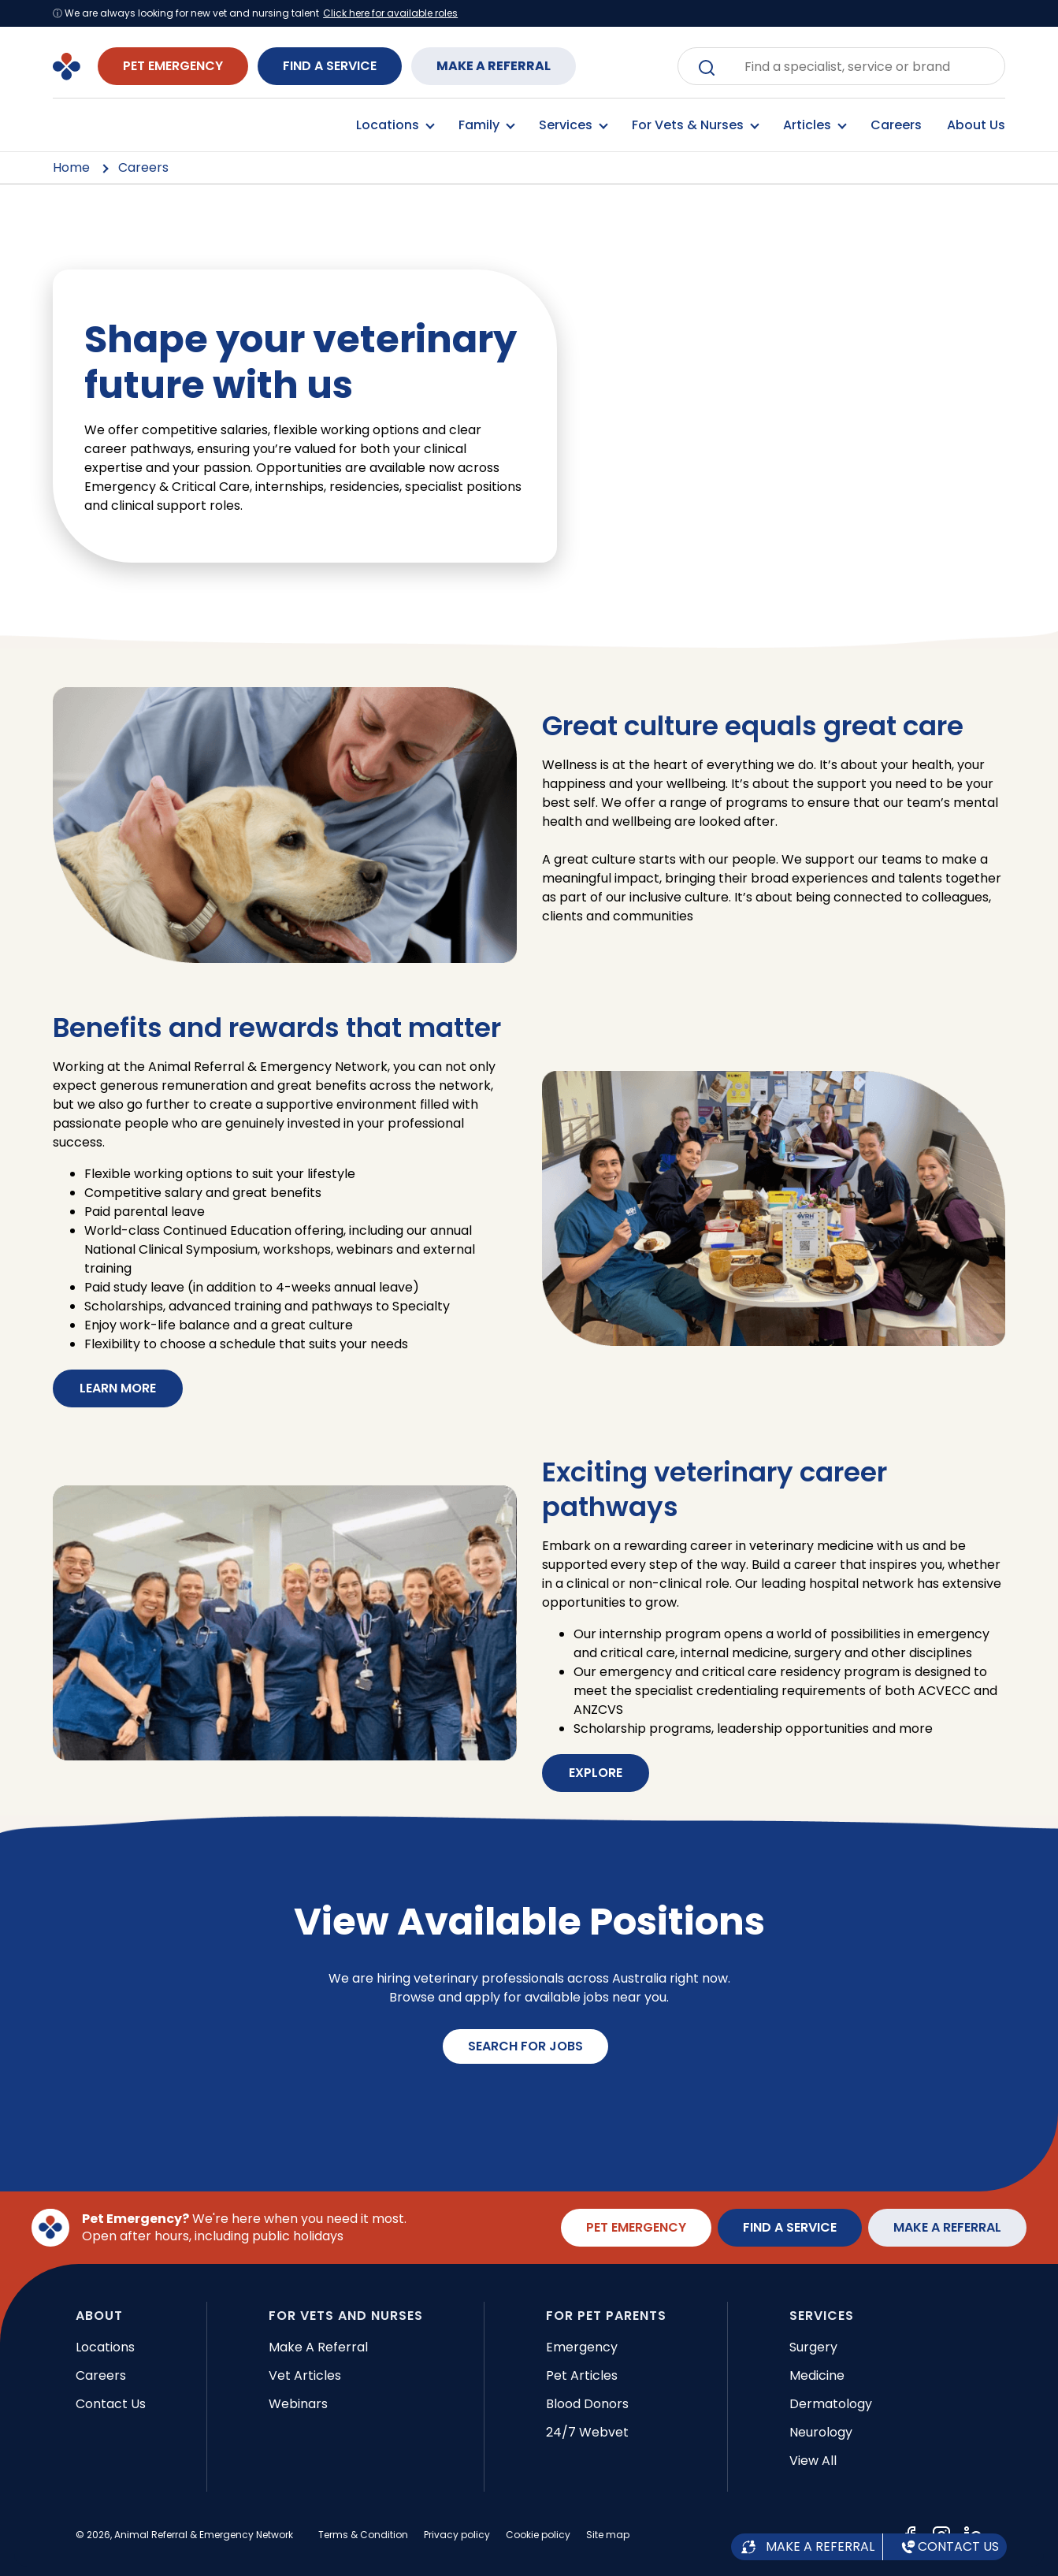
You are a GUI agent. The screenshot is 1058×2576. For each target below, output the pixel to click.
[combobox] (853, 66)
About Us (976, 125)
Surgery (813, 2347)
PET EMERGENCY (173, 66)
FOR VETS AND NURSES (346, 2316)
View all (813, 2460)
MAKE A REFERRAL (493, 66)
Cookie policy (538, 2534)
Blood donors (587, 2404)
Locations (394, 125)
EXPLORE (595, 1773)
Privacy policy (457, 2534)
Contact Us (111, 2404)
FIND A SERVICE (330, 66)
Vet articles (305, 2375)
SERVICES (821, 2316)
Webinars (298, 2404)
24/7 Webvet (587, 2432)
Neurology (820, 2432)
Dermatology (830, 2404)
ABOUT (99, 2316)
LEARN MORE (118, 1388)
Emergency (582, 2347)
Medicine (817, 2375)
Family (486, 125)
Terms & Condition (363, 2534)
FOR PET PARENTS (606, 2316)
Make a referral (318, 2347)
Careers (896, 125)
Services (573, 125)
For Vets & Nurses (695, 125)
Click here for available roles (390, 13)
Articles (814, 125)
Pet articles (582, 2375)
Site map (607, 2534)
